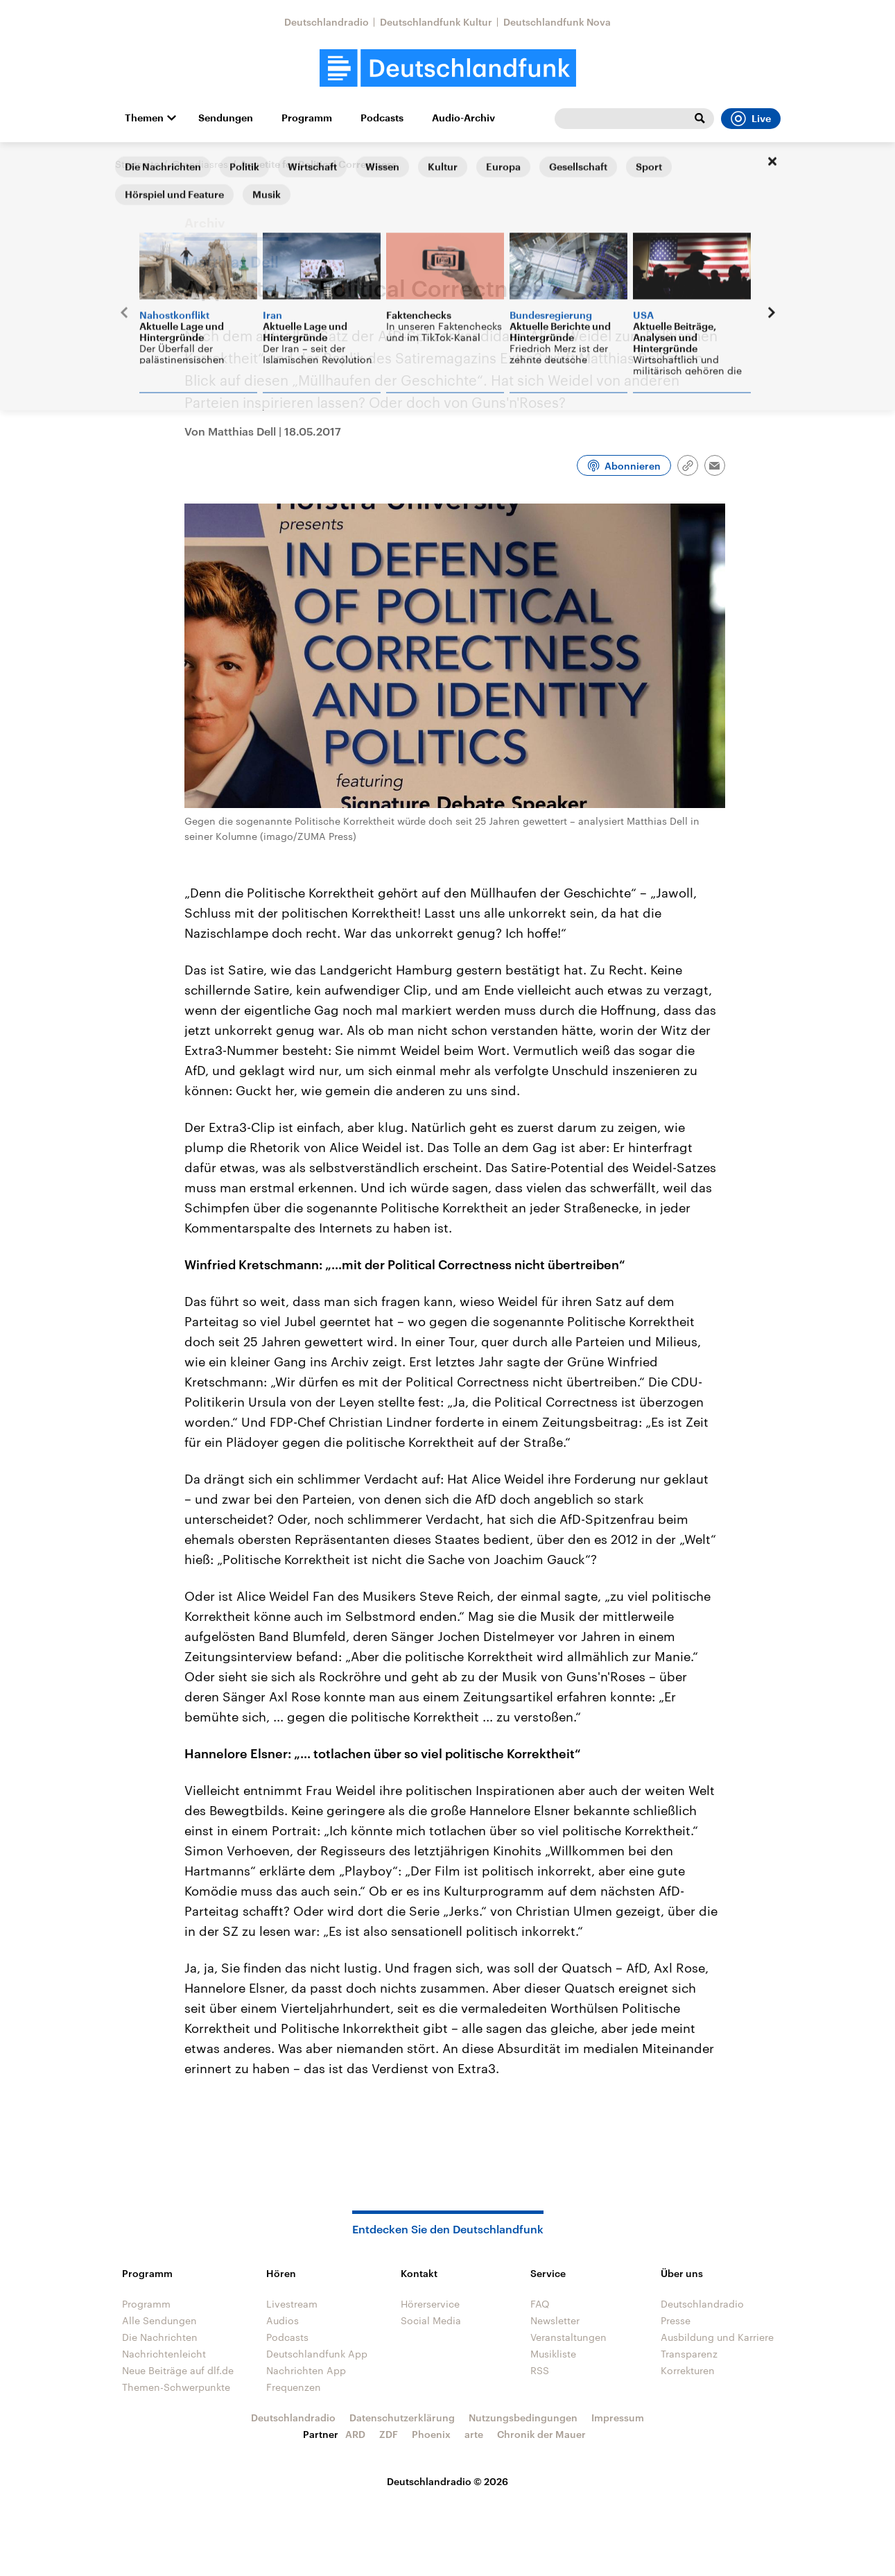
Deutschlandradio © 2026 (447, 2481)
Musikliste (553, 2354)
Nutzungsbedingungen (523, 2417)
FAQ (540, 2304)
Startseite (137, 164)
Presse (675, 2320)
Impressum (617, 2417)
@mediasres (199, 164)
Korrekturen (688, 2370)
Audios (282, 2320)
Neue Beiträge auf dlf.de (178, 2370)
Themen (144, 118)
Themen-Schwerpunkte (176, 2387)
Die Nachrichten (160, 2337)
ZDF (388, 2434)
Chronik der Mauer (541, 2434)
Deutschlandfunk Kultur (436, 22)
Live (751, 118)
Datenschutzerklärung (402, 2417)
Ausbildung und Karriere (717, 2337)
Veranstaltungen (568, 2337)
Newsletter (555, 2320)
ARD (355, 2434)
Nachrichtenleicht (164, 2354)
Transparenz (689, 2354)
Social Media (431, 2320)
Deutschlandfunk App (316, 2354)
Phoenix (431, 2434)
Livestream (292, 2304)
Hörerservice (430, 2304)
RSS (539, 2370)
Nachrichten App (306, 2370)
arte (473, 2434)
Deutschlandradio (326, 22)
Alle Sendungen (159, 2320)
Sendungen (225, 118)
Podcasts (381, 118)
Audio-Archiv (463, 118)
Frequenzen (293, 2387)
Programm (306, 118)
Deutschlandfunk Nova (557, 22)
